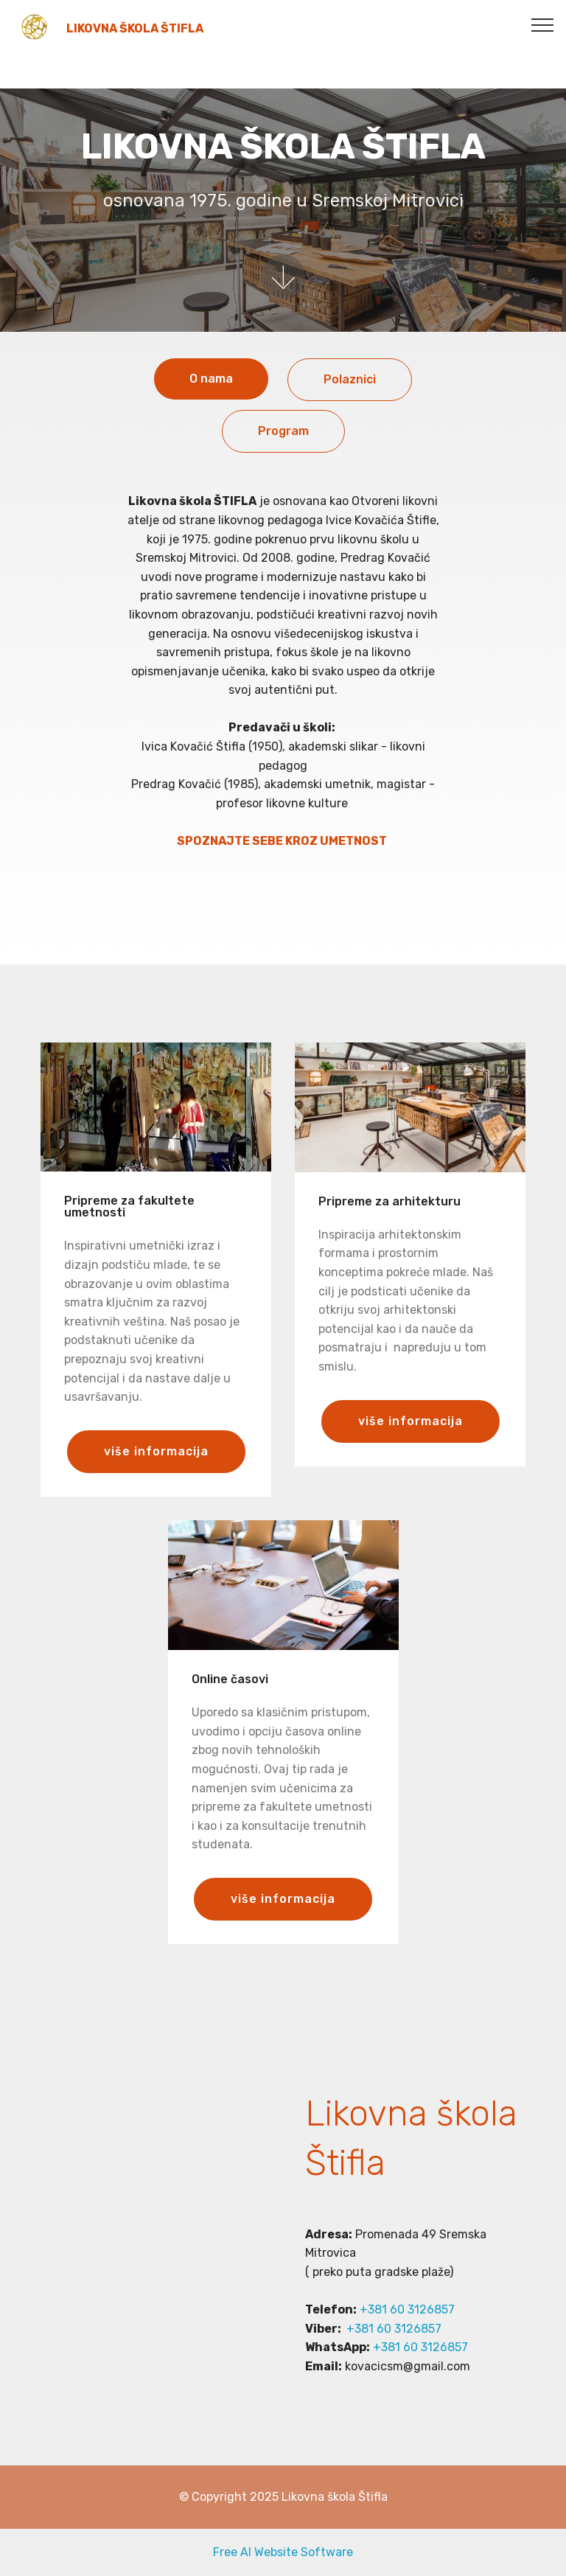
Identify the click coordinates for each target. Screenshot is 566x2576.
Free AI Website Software (283, 2552)
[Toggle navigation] (542, 24)
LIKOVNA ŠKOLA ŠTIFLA (134, 28)
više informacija (156, 1451)
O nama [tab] (211, 379)
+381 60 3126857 (407, 2309)
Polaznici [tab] (350, 379)
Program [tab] (283, 431)
